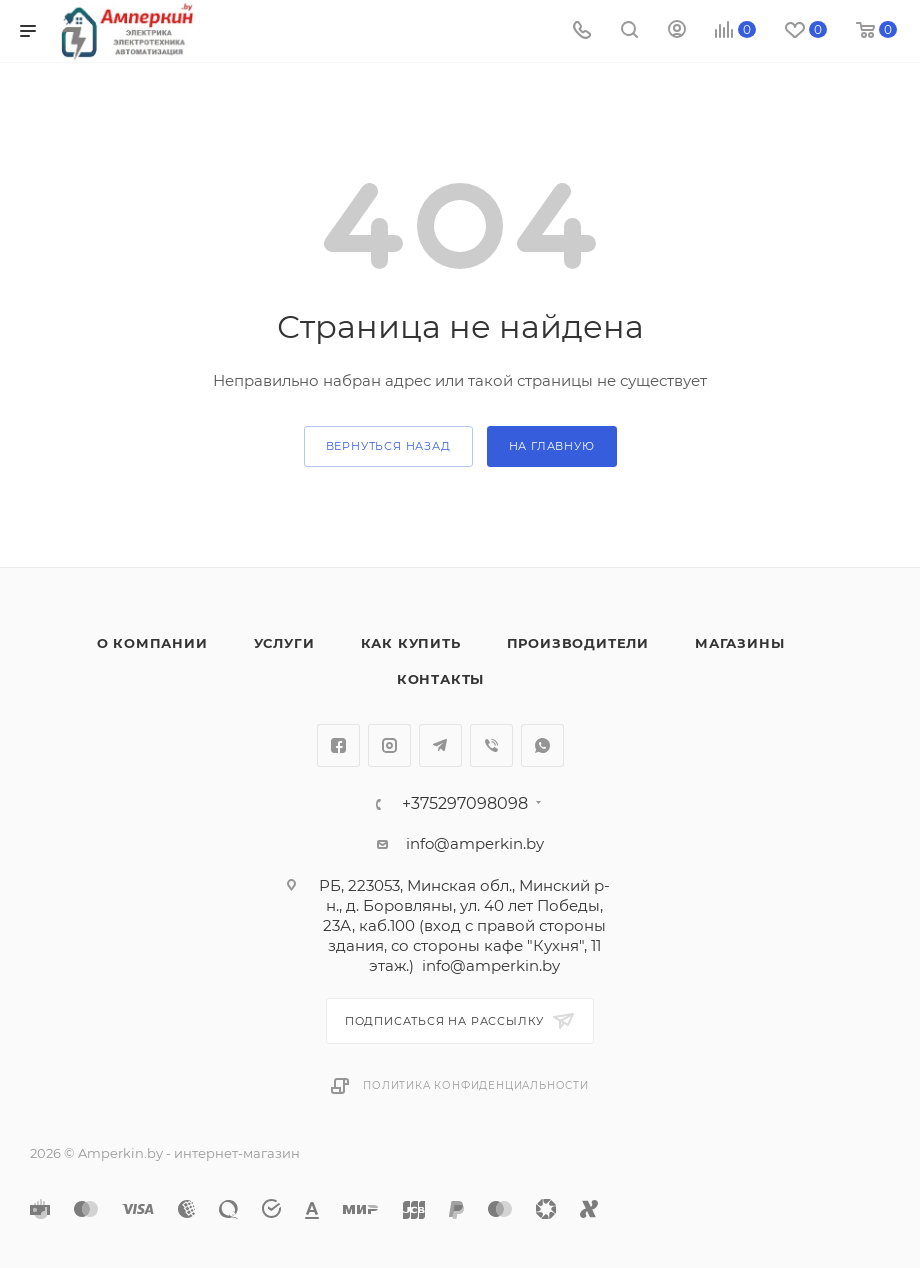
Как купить (411, 643)
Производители (578, 643)
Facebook (338, 745)
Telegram (440, 745)
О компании (152, 643)
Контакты (440, 679)
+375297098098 (465, 804)
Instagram (389, 745)
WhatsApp (542, 745)
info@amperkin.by (475, 843)
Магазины (739, 643)
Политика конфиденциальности (476, 1085)
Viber (491, 745)
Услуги (284, 643)
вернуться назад (388, 446)
